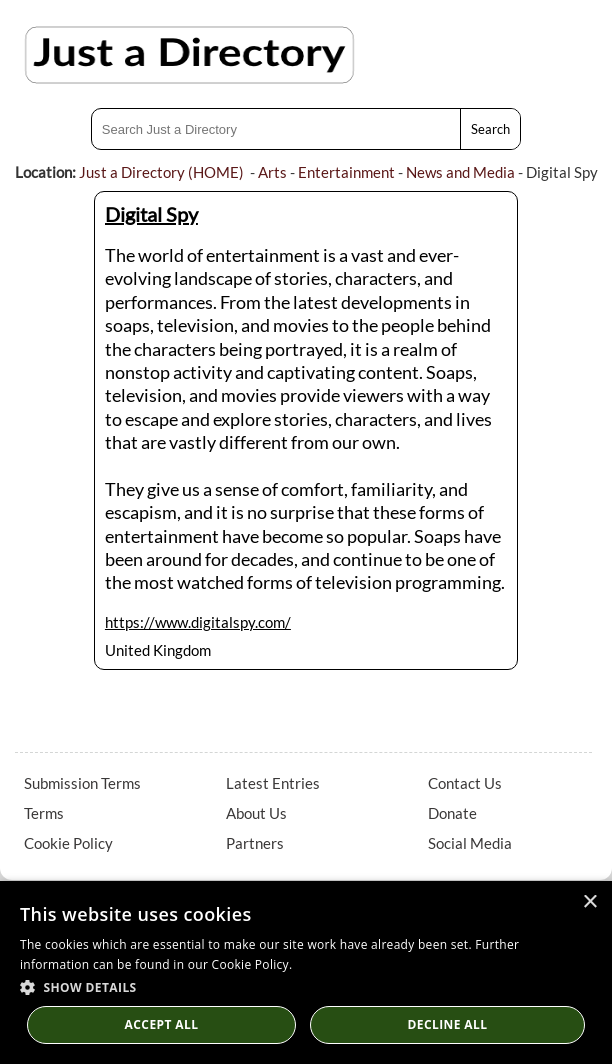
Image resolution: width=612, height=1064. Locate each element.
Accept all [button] (162, 1024)
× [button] (589, 902)
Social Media (470, 843)
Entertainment (346, 172)
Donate (452, 813)
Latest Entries (273, 783)
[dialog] (306, 972)
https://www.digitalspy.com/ (198, 622)
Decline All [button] (448, 1024)
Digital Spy (151, 214)
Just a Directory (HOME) (161, 172)
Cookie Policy (68, 843)
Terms (44, 813)
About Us (256, 813)
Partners (255, 843)
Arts (272, 172)
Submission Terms (82, 783)
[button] (306, 986)
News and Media (460, 172)
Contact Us (465, 783)
